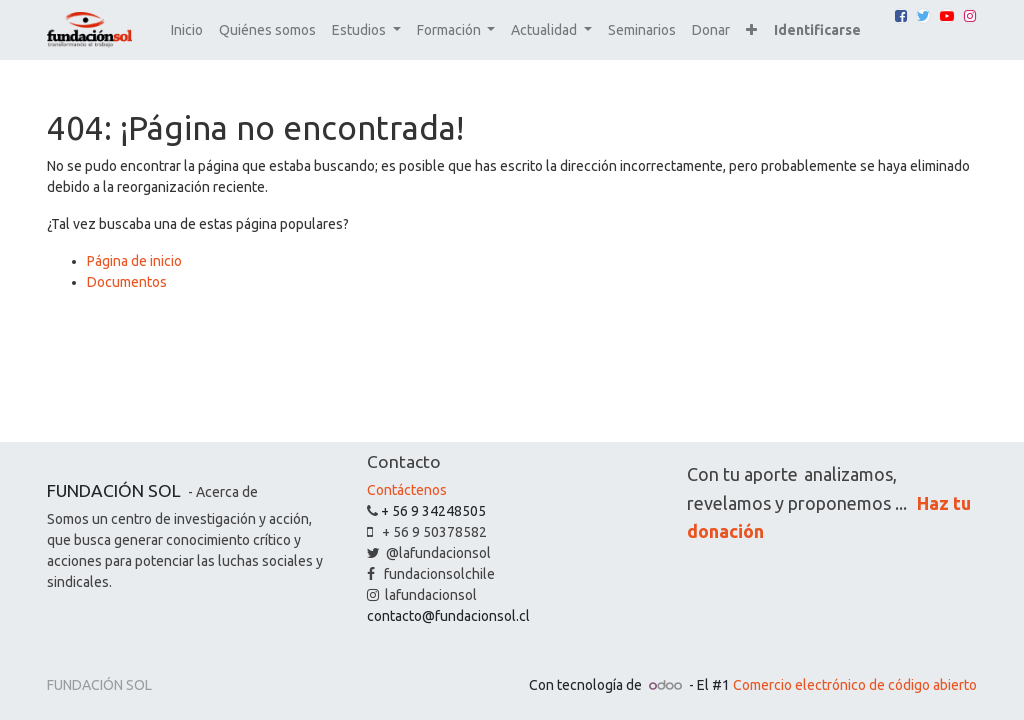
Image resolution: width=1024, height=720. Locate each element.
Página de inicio (134, 261)
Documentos (127, 282)
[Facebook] (901, 16)
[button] (751, 30)
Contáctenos (407, 490)
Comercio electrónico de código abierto (855, 685)
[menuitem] (187, 30)
